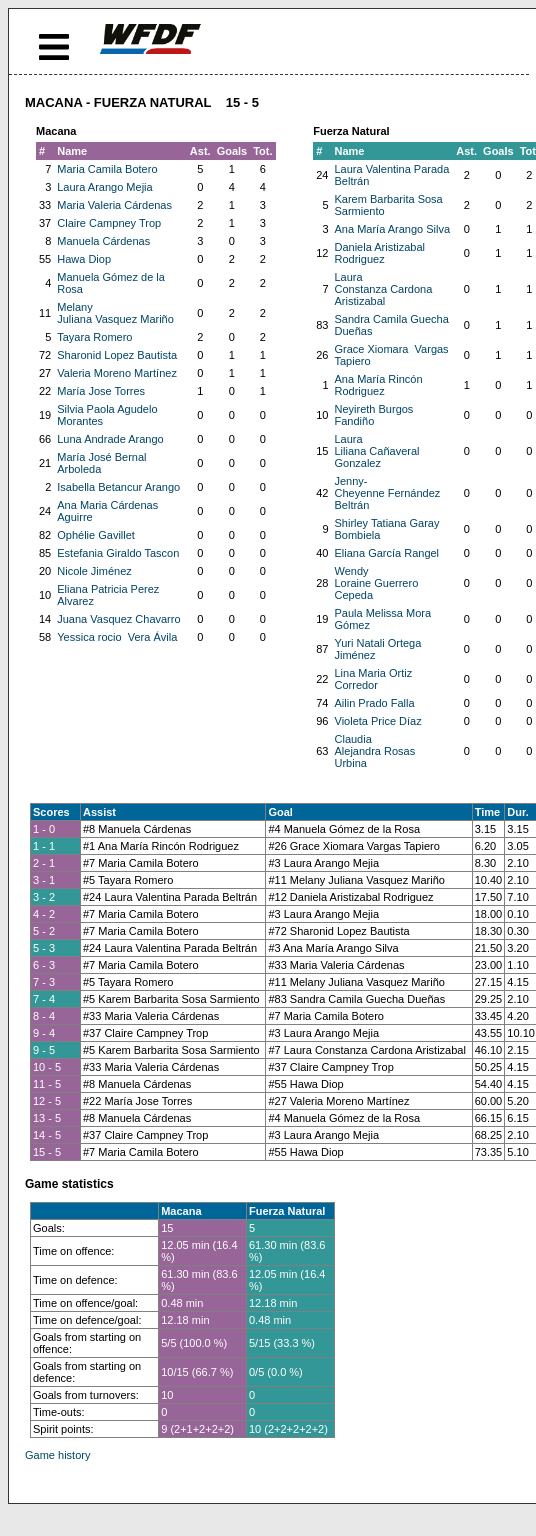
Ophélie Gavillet (96, 535)
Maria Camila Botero (107, 169)
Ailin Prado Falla (375, 703)
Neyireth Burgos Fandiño (374, 415)
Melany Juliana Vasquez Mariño (115, 313)
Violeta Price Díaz (378, 721)
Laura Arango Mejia (104, 187)
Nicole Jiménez (94, 571)
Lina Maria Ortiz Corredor (374, 679)
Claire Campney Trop (109, 223)
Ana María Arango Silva (393, 229)
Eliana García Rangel (387, 553)
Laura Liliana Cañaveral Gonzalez (377, 451)
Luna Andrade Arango (110, 439)
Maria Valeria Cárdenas (114, 205)
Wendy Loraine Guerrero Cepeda (377, 583)
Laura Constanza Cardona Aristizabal (384, 289)
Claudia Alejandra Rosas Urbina (375, 751)
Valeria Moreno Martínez (117, 373)
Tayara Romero (94, 337)
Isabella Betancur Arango (118, 487)
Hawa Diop (84, 259)
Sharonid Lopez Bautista (117, 355)
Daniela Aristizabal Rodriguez (380, 253)
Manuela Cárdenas (103, 241)
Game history (57, 1455)
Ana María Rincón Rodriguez (379, 385)
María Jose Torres (101, 391)
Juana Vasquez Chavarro (118, 619)
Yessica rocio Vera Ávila (117, 637)
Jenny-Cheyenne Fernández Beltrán (388, 493)
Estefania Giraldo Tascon (118, 553)
